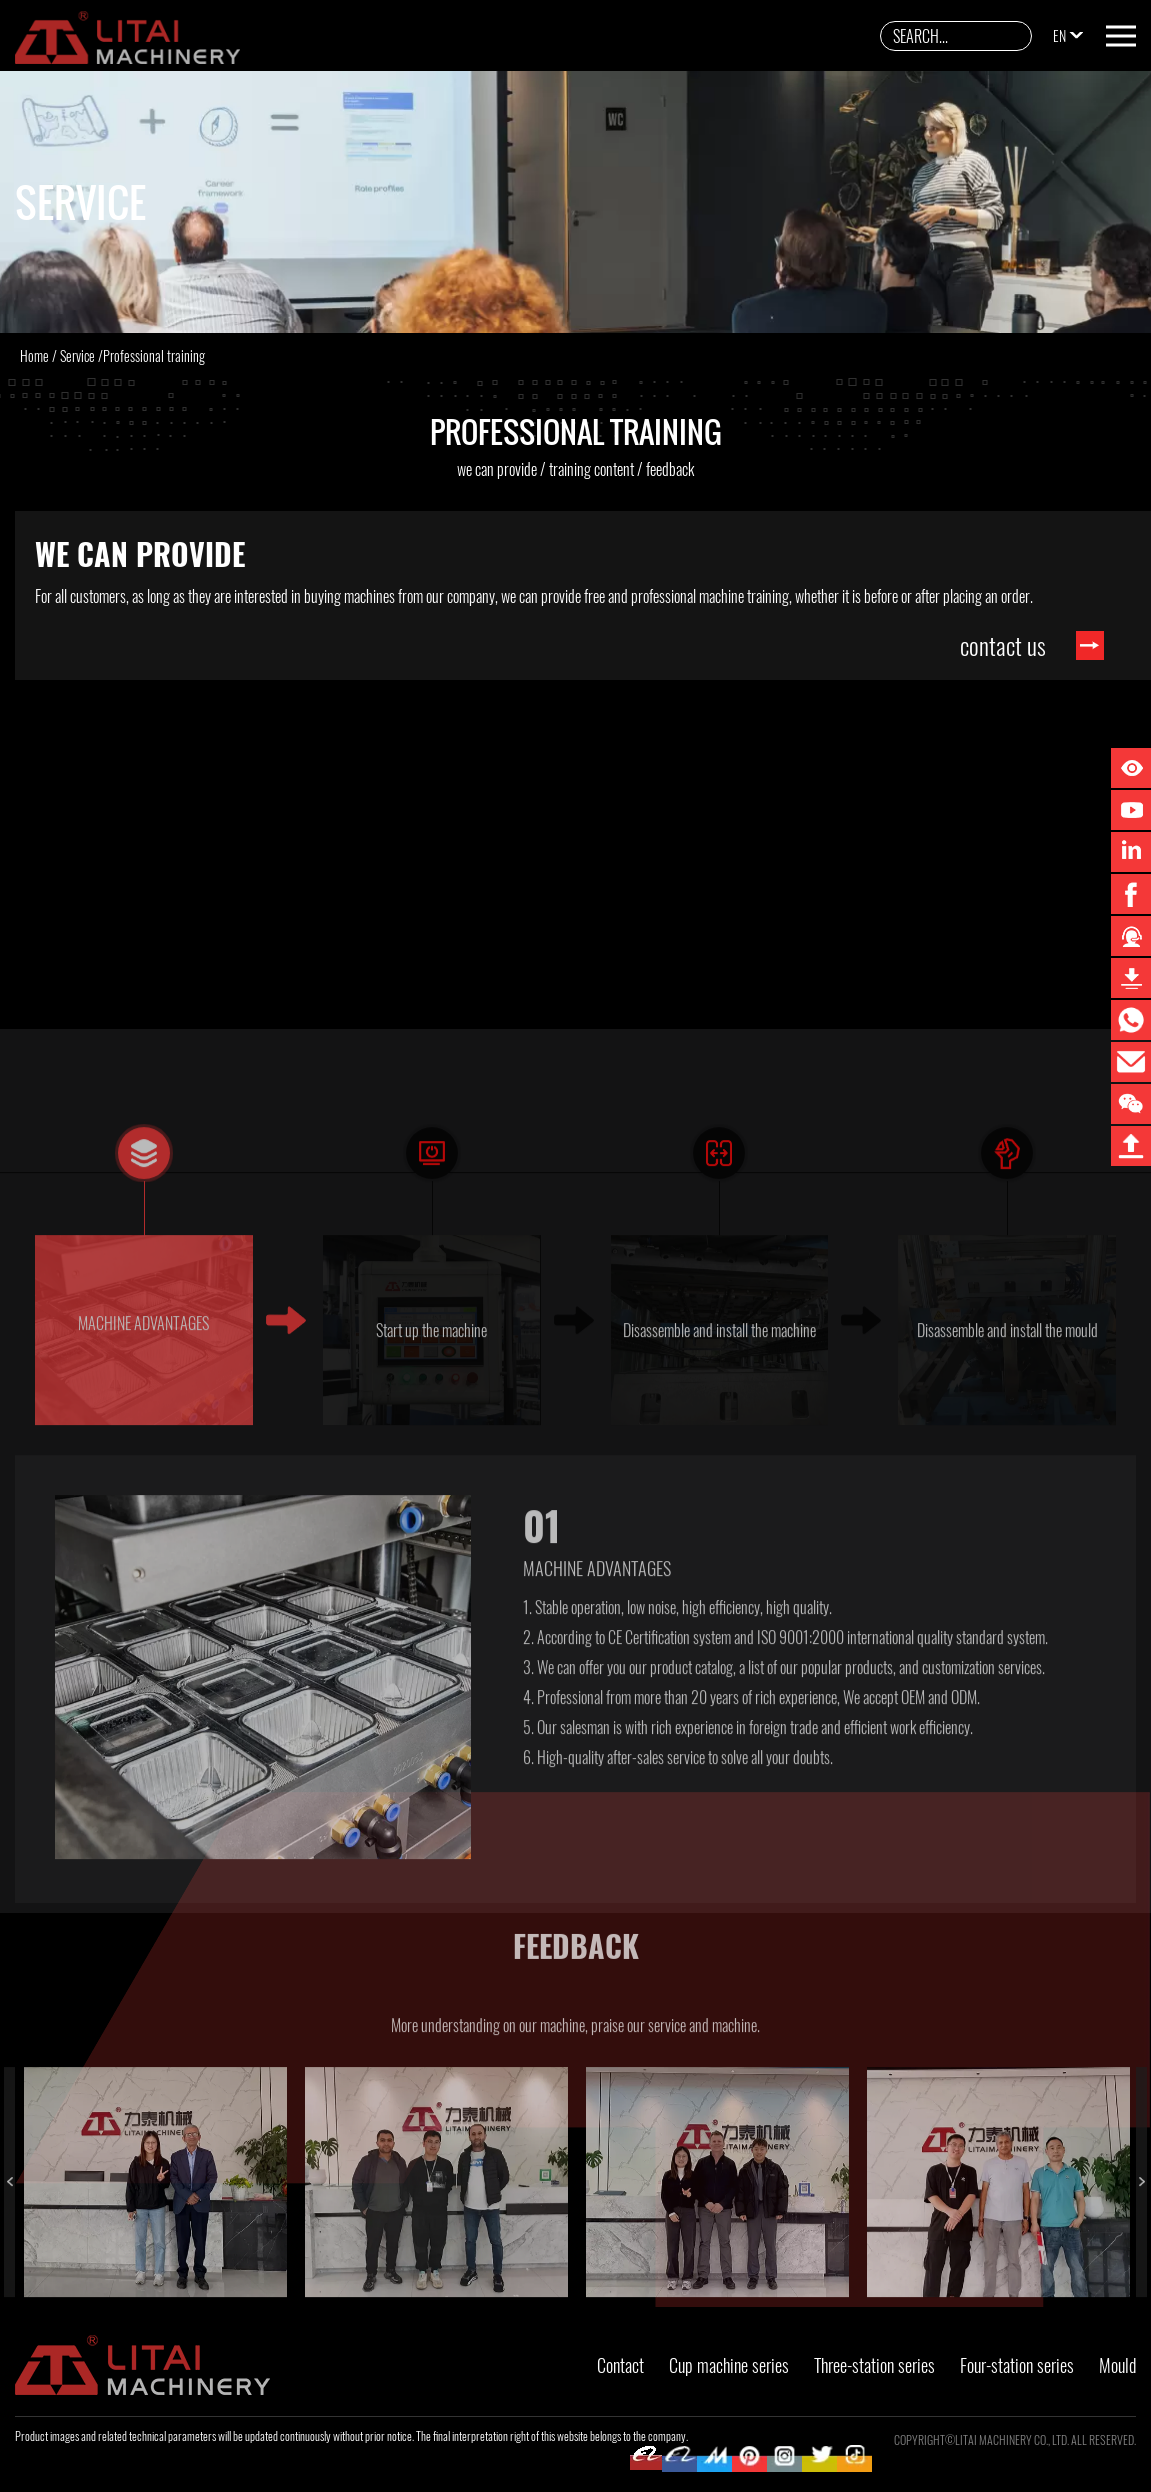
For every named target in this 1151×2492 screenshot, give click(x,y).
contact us (1003, 645)
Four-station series (1017, 2365)
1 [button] (39, 2278)
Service (77, 355)
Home (34, 355)
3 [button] (620, 2278)
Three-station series (874, 2365)
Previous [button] (9, 2228)
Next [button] (1141, 2228)
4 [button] (39, 2298)
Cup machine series (729, 2365)
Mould (1117, 2365)
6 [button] (620, 2298)
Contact (620, 2365)
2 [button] (329, 2278)
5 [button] (329, 2298)
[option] (155, 2228)
